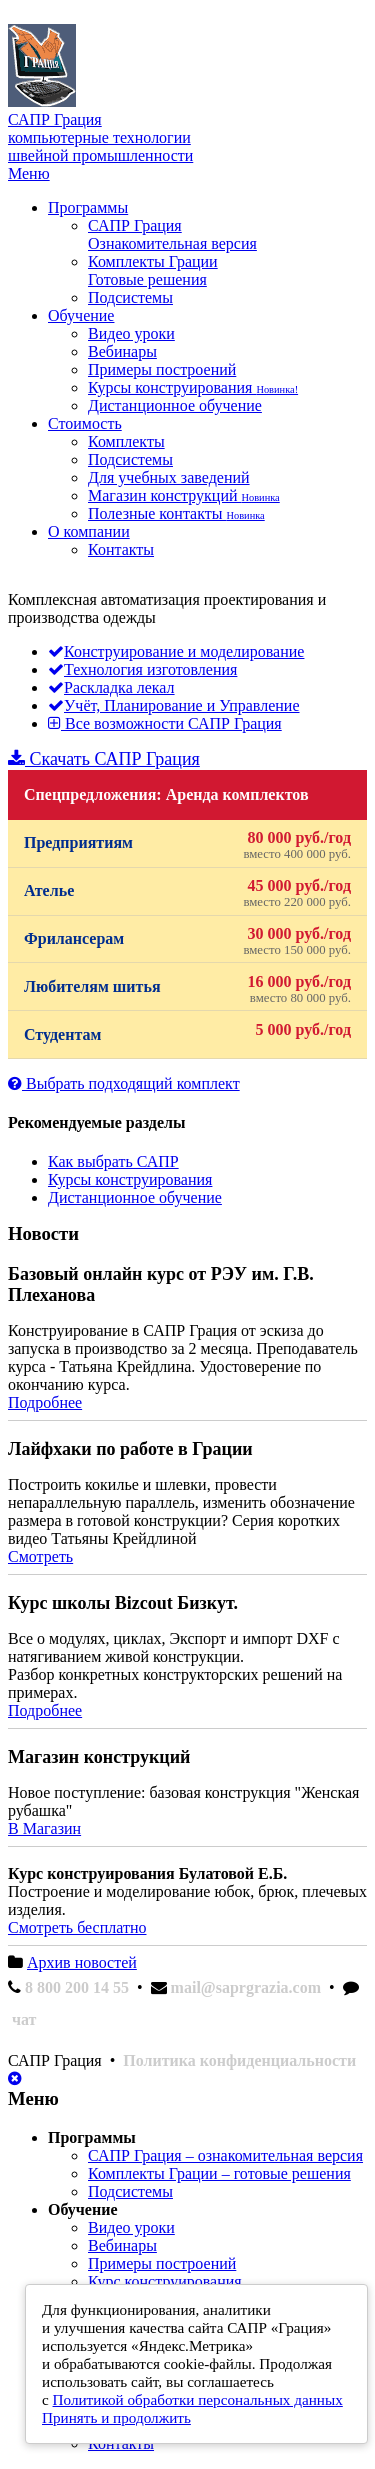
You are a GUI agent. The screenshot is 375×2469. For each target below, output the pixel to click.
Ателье (187, 893)
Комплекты (126, 441)
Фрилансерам (187, 941)
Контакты (121, 549)
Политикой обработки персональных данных (198, 2399)
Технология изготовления (142, 669)
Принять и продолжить (116, 2417)
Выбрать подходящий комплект (124, 1083)
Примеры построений (162, 369)
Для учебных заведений (169, 477)
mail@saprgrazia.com (246, 1987)
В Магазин (44, 1828)
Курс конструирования (165, 2281)
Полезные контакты (176, 513)
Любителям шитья (187, 989)
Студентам (187, 1032)
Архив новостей (82, 1962)
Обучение (81, 315)
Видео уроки (131, 333)
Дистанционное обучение (175, 405)
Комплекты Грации (153, 270)
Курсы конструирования (193, 387)
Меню (29, 173)
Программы (88, 207)
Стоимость (85, 423)
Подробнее (45, 1402)
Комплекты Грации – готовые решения (219, 2173)
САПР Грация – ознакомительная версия (225, 2155)
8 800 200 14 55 (77, 1987)
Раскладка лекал (111, 687)
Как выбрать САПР (113, 1161)
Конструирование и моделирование (176, 651)
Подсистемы (130, 297)
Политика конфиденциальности (239, 2060)
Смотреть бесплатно (77, 1927)
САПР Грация (172, 234)
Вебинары (122, 351)
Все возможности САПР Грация (165, 723)
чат (24, 2019)
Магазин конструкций (184, 495)
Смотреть (40, 1556)
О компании (89, 531)
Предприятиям (187, 845)
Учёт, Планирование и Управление (174, 705)
